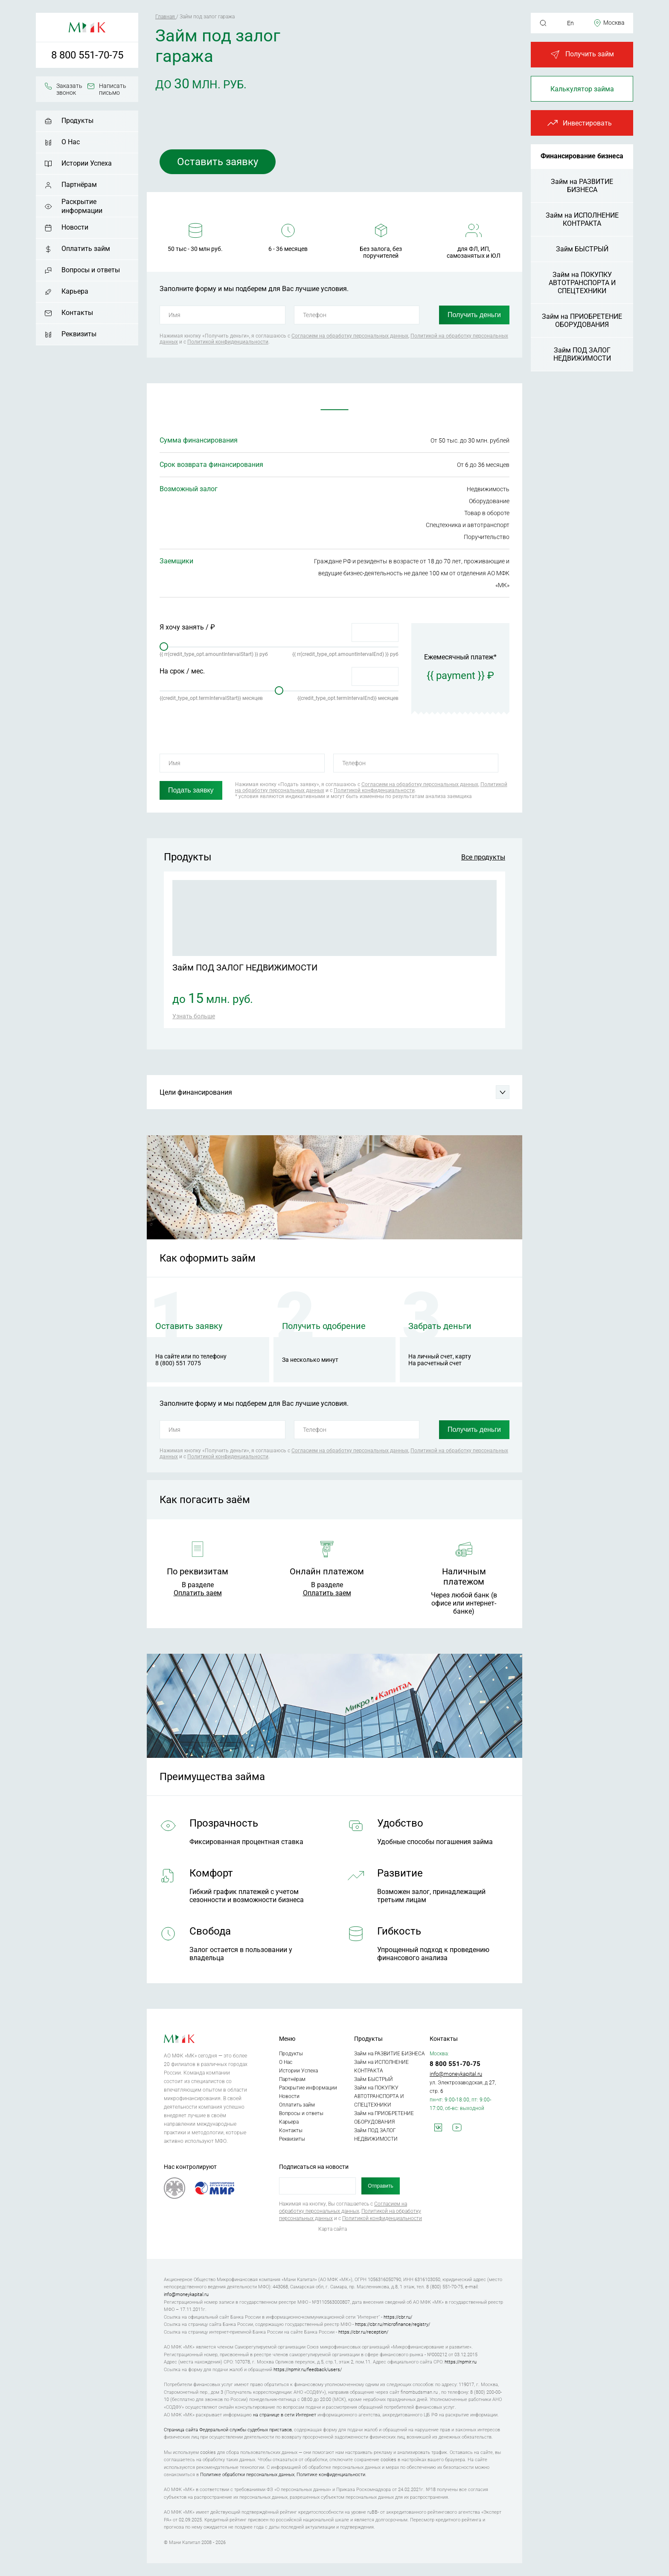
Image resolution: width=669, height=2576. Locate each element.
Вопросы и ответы (90, 270)
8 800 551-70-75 (87, 55)
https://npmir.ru (461, 2362)
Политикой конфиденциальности (227, 342)
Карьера (74, 291)
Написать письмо (112, 89)
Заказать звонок (69, 89)
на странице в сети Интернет (284, 2415)
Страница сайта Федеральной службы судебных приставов (228, 2430)
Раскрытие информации (81, 206)
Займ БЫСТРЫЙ (582, 249)
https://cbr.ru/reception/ (363, 2332)
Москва (614, 22)
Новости (74, 227)
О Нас (70, 142)
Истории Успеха (86, 163)
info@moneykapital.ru (456, 2074)
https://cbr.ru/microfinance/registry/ (392, 2324)
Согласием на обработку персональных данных (349, 336)
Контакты (77, 313)
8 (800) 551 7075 (178, 1363)
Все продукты (483, 857)
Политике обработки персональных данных (247, 2474)
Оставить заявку (217, 162)
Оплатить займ (85, 249)
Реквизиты (78, 334)
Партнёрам (79, 185)
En (570, 23)
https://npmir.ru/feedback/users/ (307, 2369)
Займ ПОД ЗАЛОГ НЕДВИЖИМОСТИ (582, 354)
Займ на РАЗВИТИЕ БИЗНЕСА (582, 186)
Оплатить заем (198, 1593)
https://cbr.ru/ (398, 2317)
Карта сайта (332, 2229)
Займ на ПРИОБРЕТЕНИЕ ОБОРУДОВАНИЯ (582, 320)
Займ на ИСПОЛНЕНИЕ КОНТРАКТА (582, 219)
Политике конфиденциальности (331, 2474)
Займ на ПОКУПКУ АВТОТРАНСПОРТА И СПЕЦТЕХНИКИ (582, 283)
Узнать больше (193, 1016)
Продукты (77, 121)
